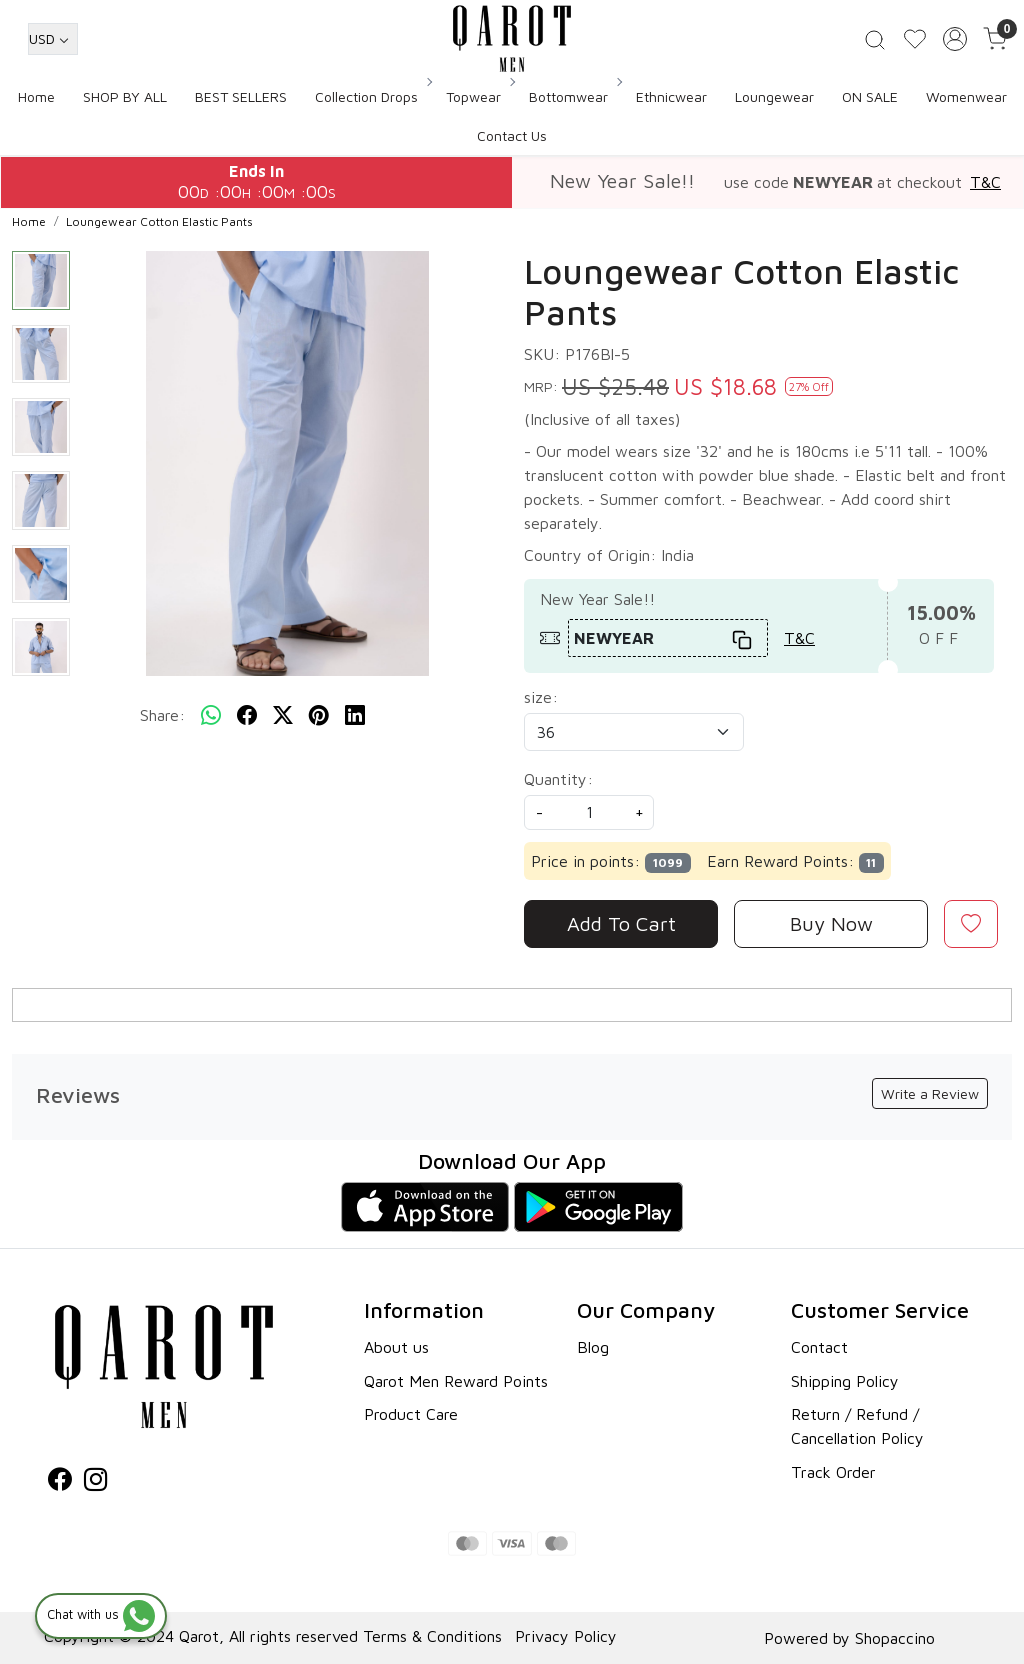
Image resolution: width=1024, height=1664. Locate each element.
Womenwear (966, 96)
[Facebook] (59, 1482)
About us (396, 1347)
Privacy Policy (566, 1636)
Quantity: (558, 779)
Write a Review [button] (930, 1093)
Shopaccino (895, 1638)
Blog (593, 1347)
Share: (162, 715)
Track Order (833, 1472)
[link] (875, 39)
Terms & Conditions (432, 1636)
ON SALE (870, 96)
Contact (819, 1347)
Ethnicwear (671, 96)
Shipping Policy (845, 1381)
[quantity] (589, 812)
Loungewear (774, 96)
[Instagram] (95, 1482)
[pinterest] (319, 715)
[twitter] (283, 715)
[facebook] (247, 715)
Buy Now (831, 923)
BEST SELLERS (241, 96)
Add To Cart (621, 923)
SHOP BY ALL (125, 96)
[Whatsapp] (211, 715)
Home (36, 96)
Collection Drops (372, 96)
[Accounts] (955, 39)
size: (541, 697)
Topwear (479, 96)
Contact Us (512, 135)
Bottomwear (574, 96)
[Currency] (53, 39)
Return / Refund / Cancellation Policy (857, 1426)
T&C (985, 182)
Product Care (411, 1414)
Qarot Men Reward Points (456, 1381)
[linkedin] (355, 715)
